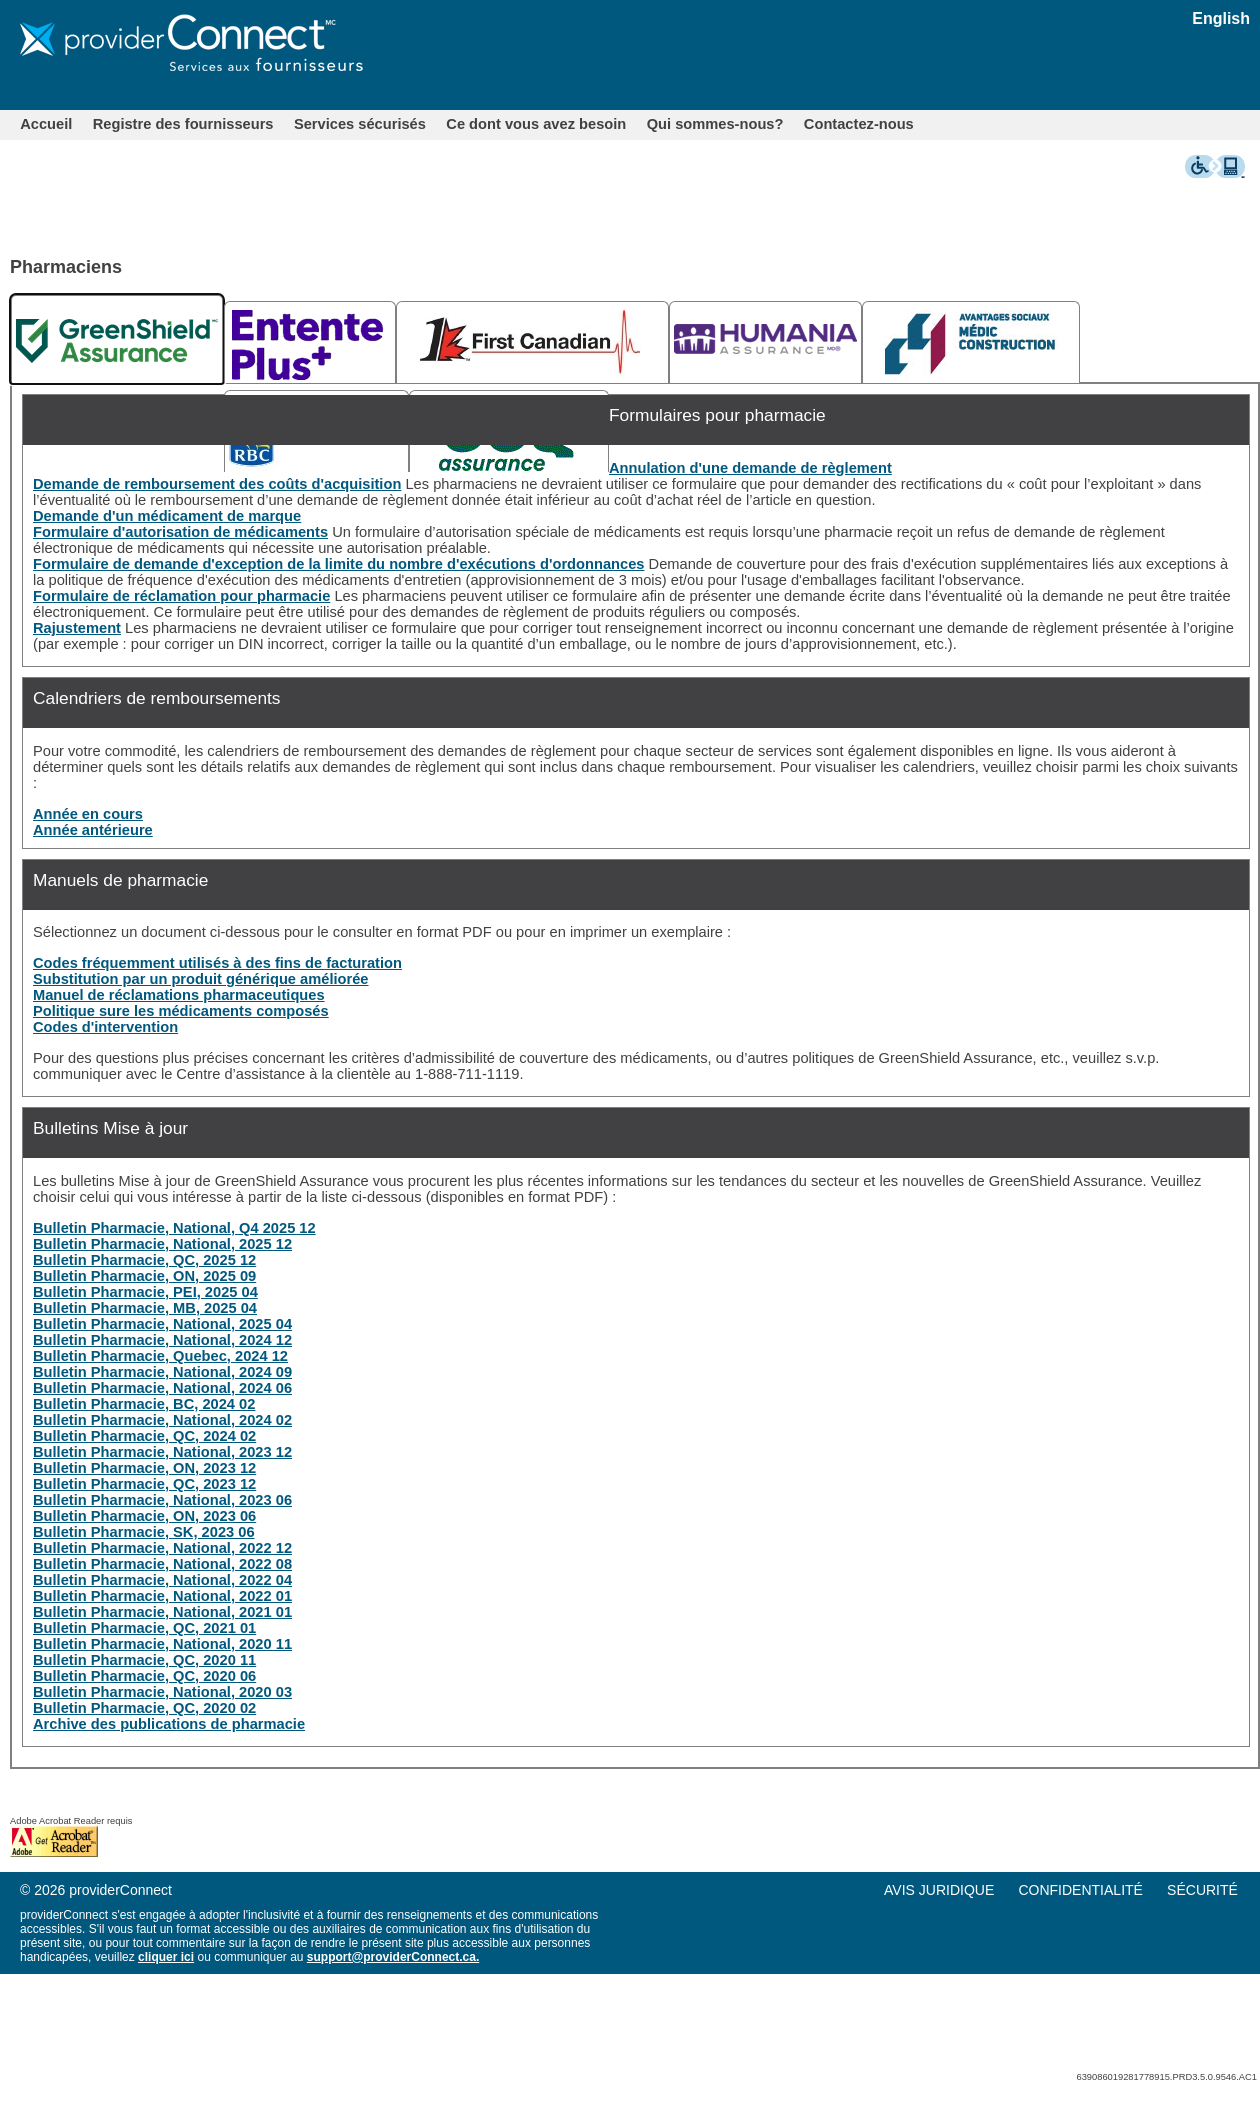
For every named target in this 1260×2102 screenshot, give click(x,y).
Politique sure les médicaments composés (181, 1011)
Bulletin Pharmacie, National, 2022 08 (162, 1564)
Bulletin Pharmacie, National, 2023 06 (162, 1500)
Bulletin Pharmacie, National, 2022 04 (162, 1580)
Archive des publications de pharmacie (169, 1724)
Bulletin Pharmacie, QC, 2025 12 (144, 1260)
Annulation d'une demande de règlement (750, 468)
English (1221, 18)
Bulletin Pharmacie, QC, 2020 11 (144, 1660)
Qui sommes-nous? (715, 124)
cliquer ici (166, 1957)
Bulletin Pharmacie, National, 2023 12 (162, 1452)
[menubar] (467, 124)
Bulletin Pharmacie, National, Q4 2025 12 (174, 1228)
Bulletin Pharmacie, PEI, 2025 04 (145, 1292)
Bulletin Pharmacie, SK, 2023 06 (144, 1532)
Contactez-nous (859, 124)
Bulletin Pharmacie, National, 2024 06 (162, 1388)
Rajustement (77, 628)
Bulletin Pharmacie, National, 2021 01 (162, 1612)
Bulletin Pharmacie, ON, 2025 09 (144, 1276)
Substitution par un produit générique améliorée (201, 979)
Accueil (46, 124)
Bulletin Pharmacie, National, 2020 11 (162, 1644)
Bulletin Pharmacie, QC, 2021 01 (144, 1628)
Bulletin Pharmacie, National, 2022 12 (162, 1548)
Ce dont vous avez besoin (536, 124)
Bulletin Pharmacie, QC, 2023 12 (144, 1484)
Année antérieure (93, 830)
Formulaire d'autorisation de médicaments (180, 532)
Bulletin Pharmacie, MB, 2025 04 (145, 1308)
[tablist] (635, 337)
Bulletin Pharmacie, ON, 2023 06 (144, 1516)
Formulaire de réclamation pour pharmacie (181, 596)
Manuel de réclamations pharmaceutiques (179, 995)
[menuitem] (46, 124)
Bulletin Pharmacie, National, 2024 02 (162, 1420)
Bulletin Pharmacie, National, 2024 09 (162, 1372)
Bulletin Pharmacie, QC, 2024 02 (144, 1436)
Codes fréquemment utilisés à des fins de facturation (217, 963)
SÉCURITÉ (1202, 1890)
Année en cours (88, 814)
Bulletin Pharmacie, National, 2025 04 (162, 1324)
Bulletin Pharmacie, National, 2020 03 (162, 1692)
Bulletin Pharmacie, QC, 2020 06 (144, 1676)
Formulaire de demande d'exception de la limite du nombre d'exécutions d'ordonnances (338, 564)
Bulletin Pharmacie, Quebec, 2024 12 (160, 1356)
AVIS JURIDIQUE (939, 1890)
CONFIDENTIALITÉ (1080, 1890)
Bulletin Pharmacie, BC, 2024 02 (144, 1404)
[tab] (117, 339)
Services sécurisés (360, 124)
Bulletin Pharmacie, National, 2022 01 (162, 1596)
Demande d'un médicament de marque (167, 516)
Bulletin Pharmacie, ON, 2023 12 (144, 1468)
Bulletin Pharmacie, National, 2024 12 (162, 1340)
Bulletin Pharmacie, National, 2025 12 (162, 1244)
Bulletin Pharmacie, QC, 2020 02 (144, 1708)
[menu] (1071, 1890)
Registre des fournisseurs (183, 124)
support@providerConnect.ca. (393, 1957)
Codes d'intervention (105, 1027)
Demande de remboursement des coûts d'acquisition (217, 484)
